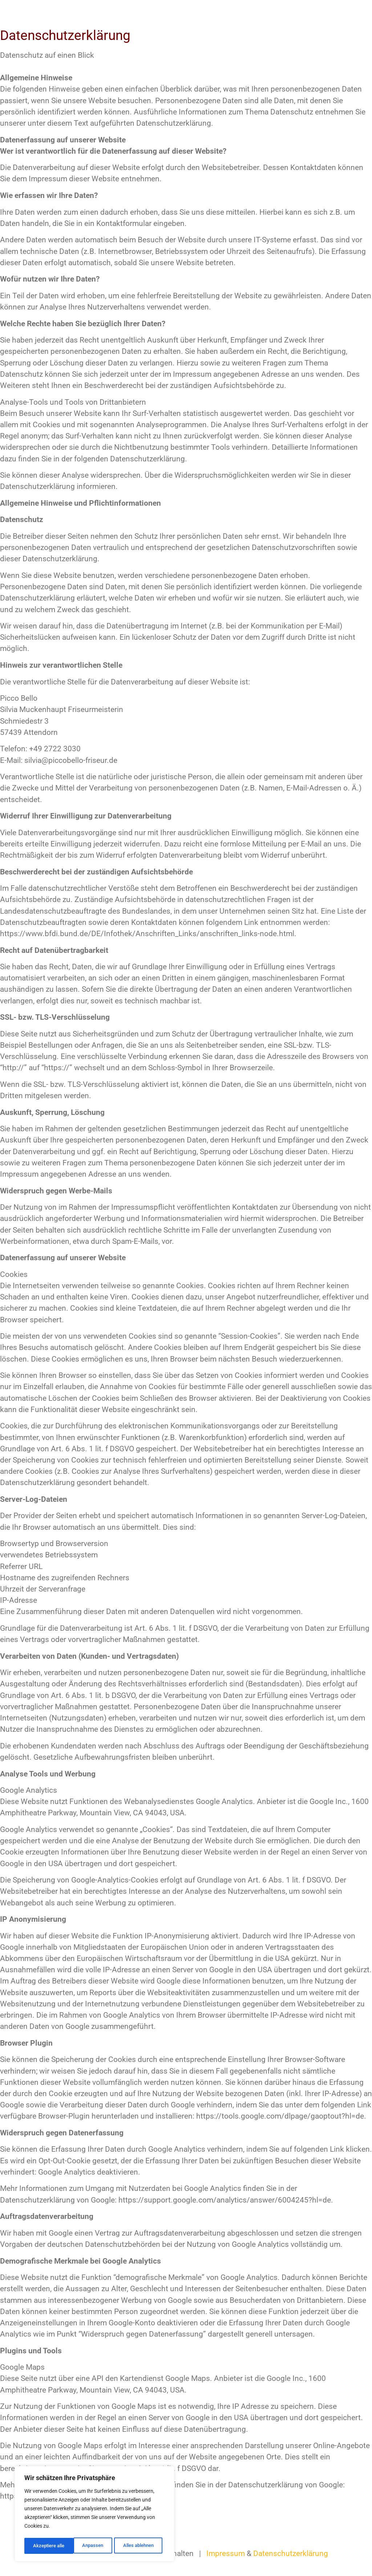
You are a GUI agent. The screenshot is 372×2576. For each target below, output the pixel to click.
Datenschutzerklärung (290, 2553)
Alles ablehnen (88, 2546)
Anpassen (42, 2546)
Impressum (225, 2553)
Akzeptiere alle (140, 2546)
